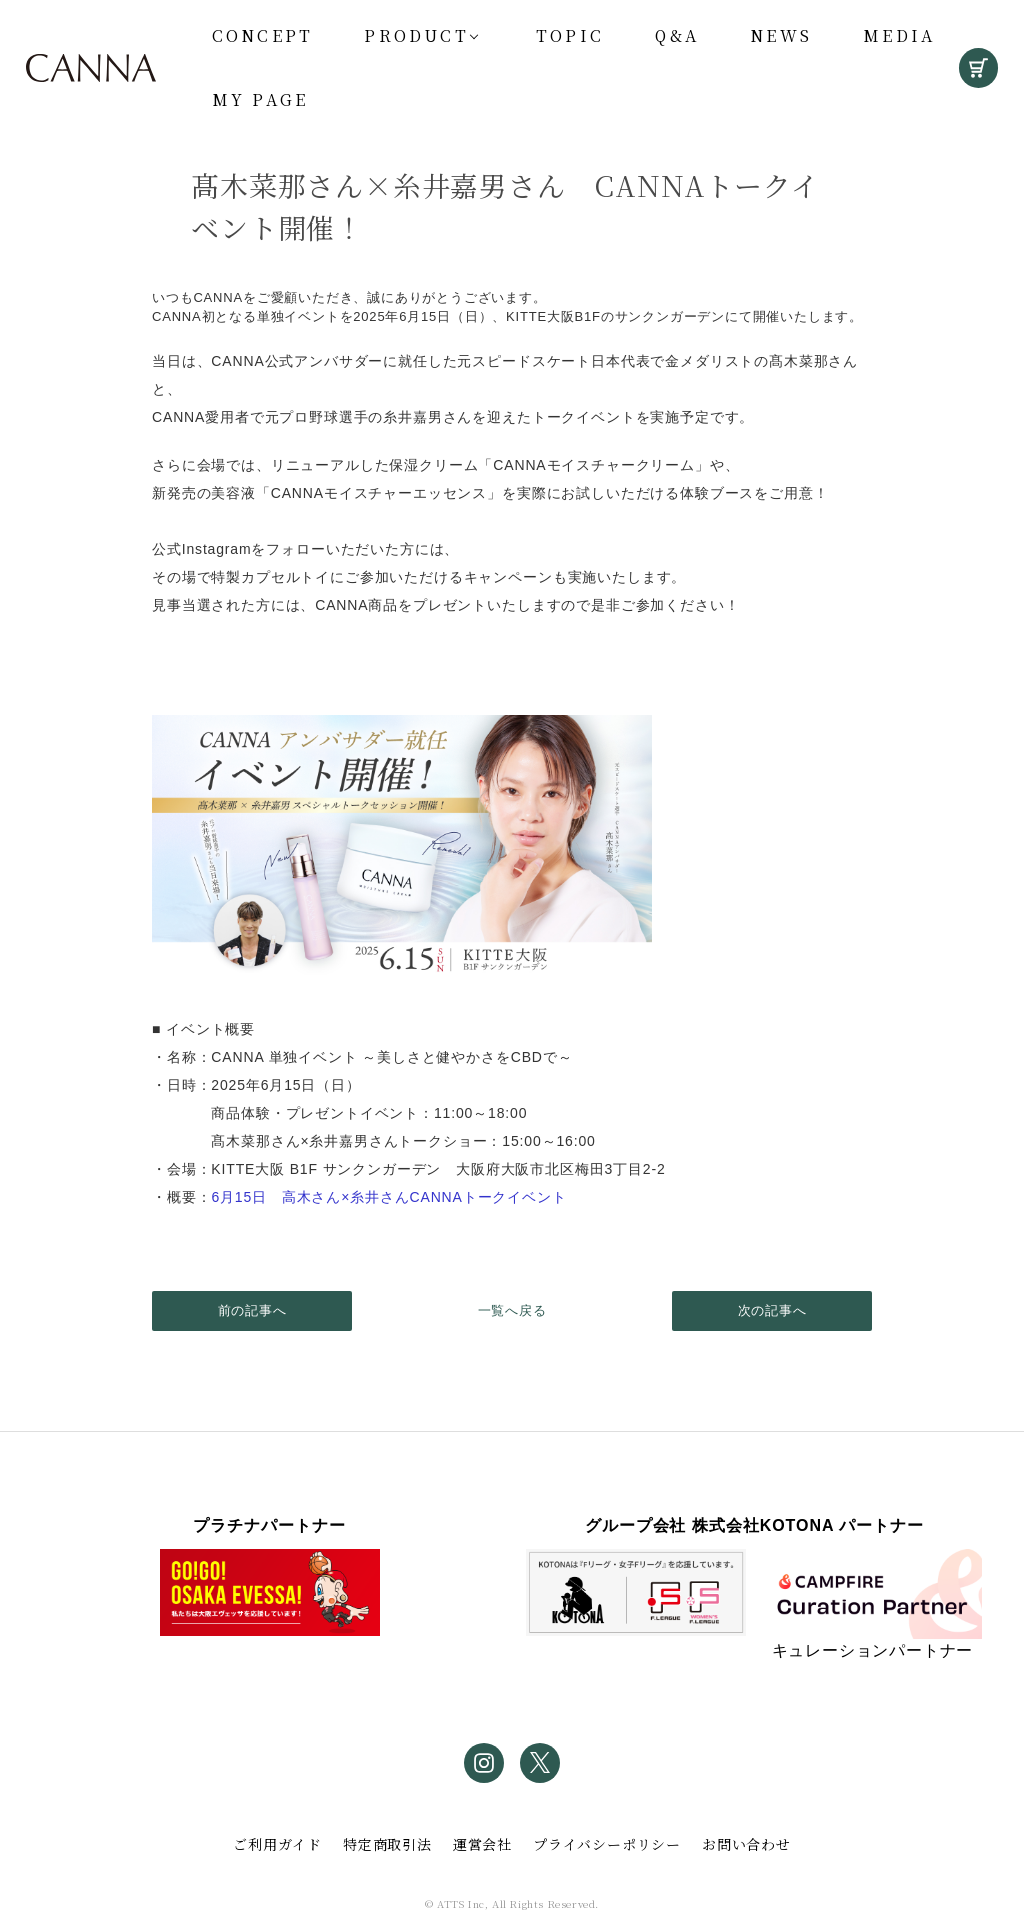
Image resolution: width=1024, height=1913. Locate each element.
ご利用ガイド (277, 1844)
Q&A (677, 35)
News (781, 35)
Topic (570, 35)
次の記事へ (772, 1310)
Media (899, 35)
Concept (262, 35)
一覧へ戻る (512, 1310)
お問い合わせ (746, 1844)
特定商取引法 (387, 1844)
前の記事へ (252, 1310)
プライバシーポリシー (607, 1844)
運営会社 (482, 1844)
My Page (260, 99)
